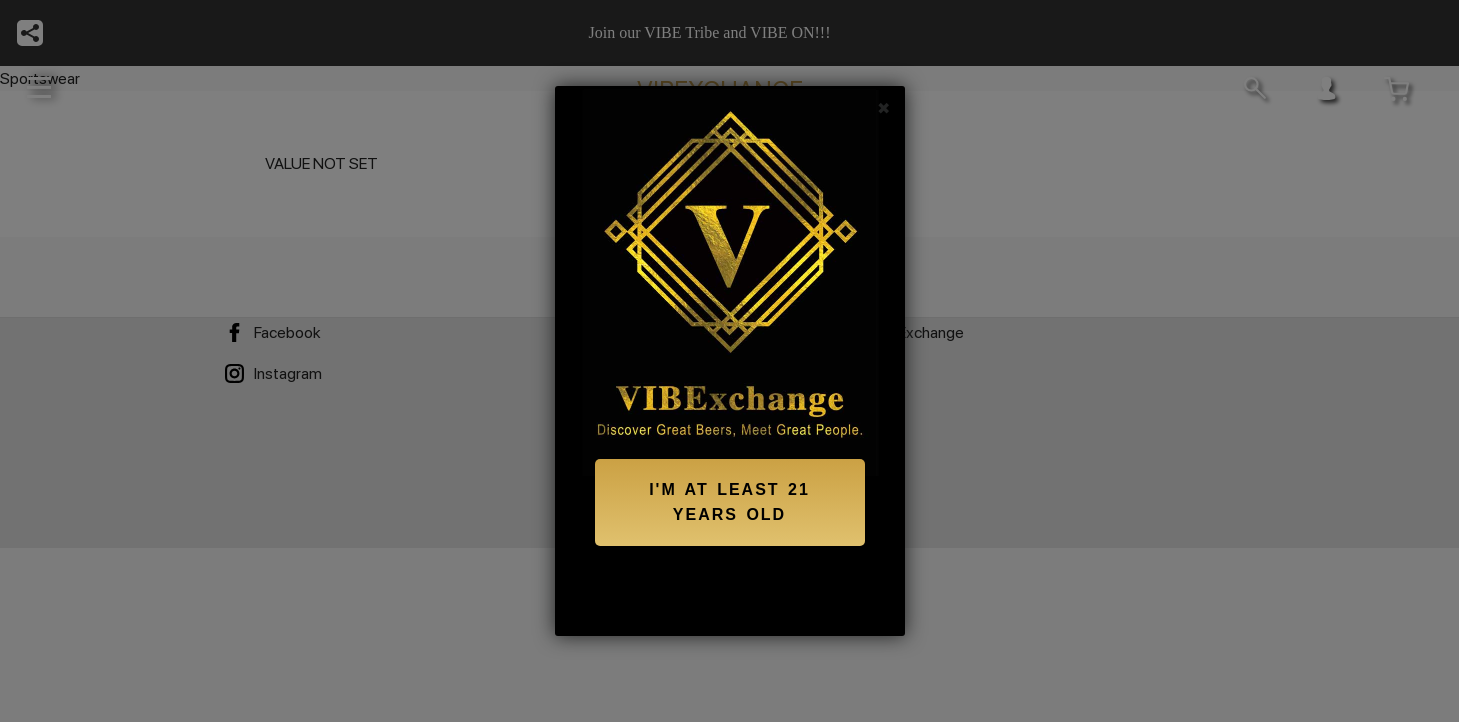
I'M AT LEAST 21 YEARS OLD (729, 502)
